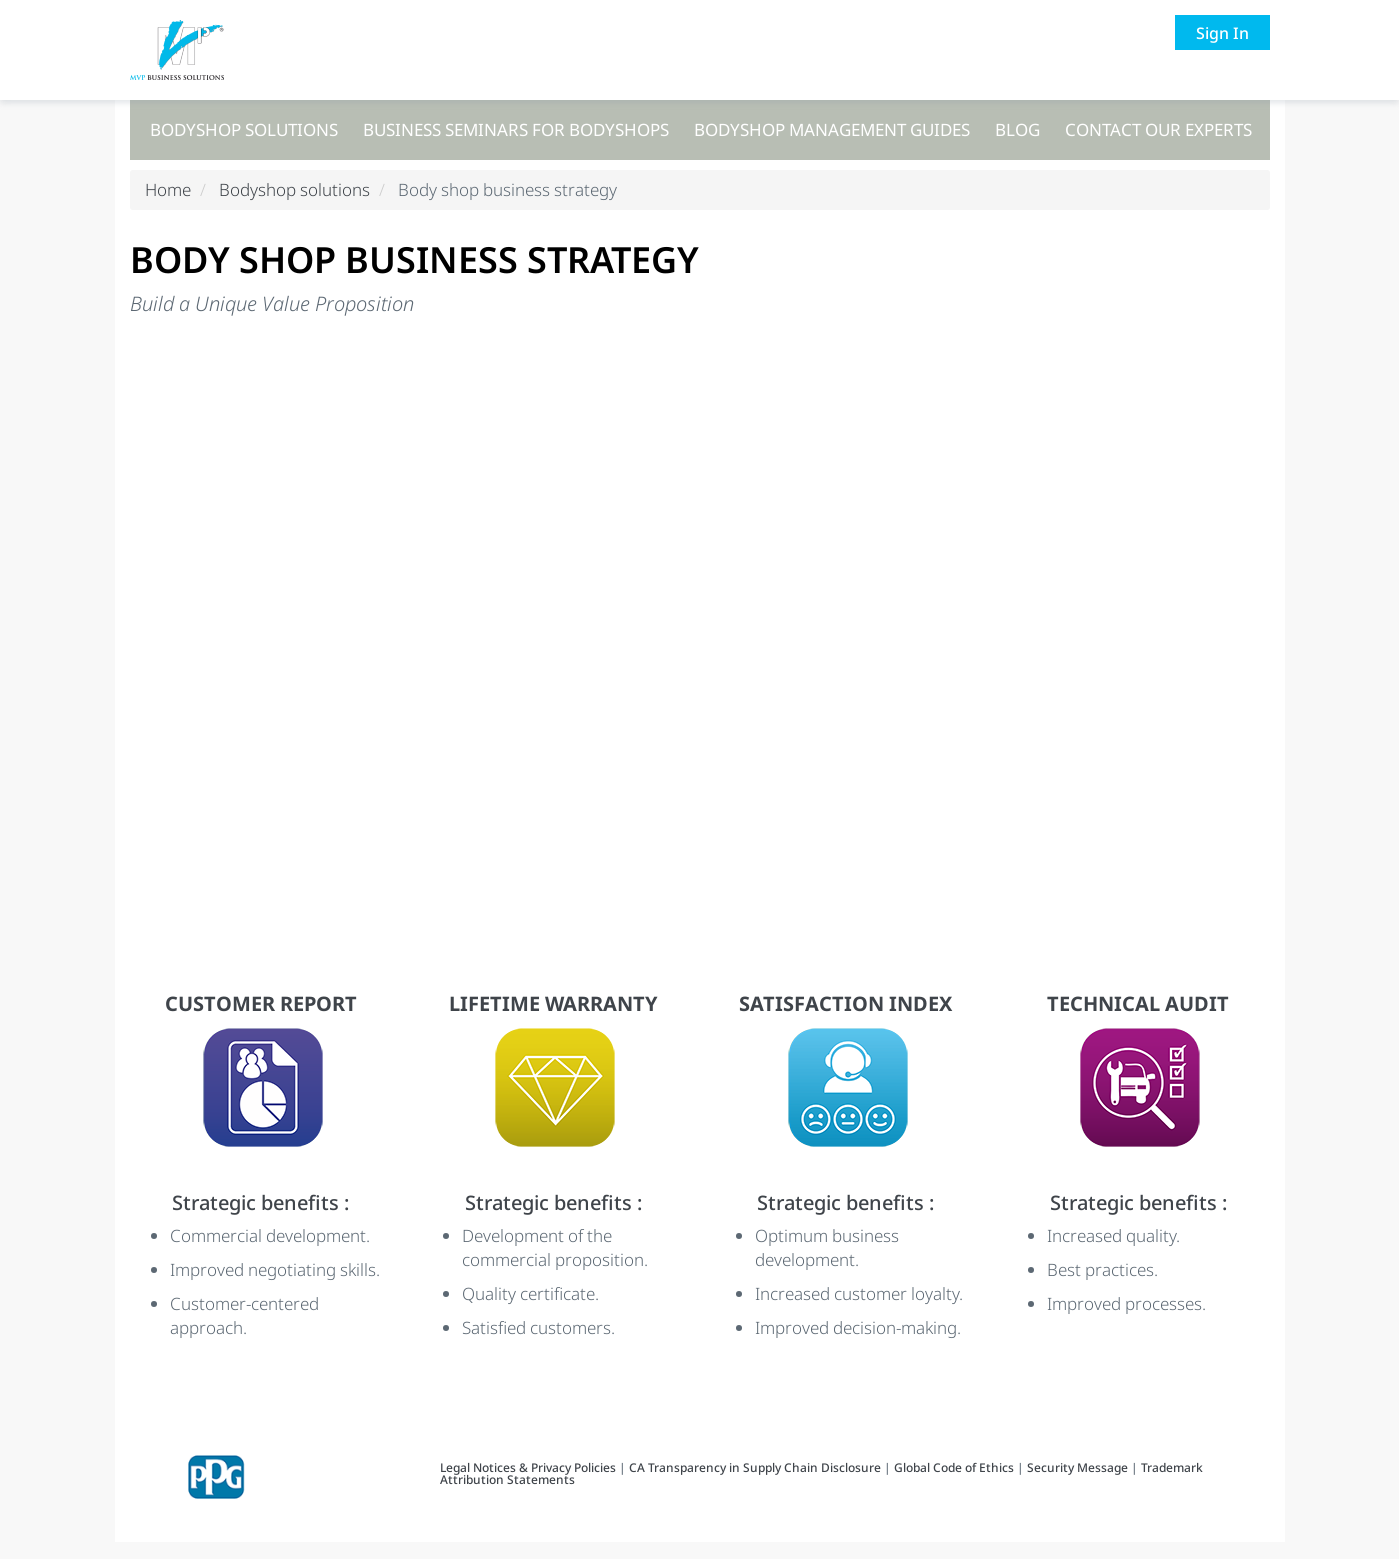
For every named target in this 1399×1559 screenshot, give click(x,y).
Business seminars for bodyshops (516, 129)
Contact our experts (1158, 129)
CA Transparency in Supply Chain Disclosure (755, 1484)
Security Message (1077, 1484)
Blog (1017, 129)
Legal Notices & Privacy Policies (529, 1484)
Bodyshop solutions (244, 129)
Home (168, 206)
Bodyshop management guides (832, 129)
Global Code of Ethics (954, 1484)
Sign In (1222, 33)
